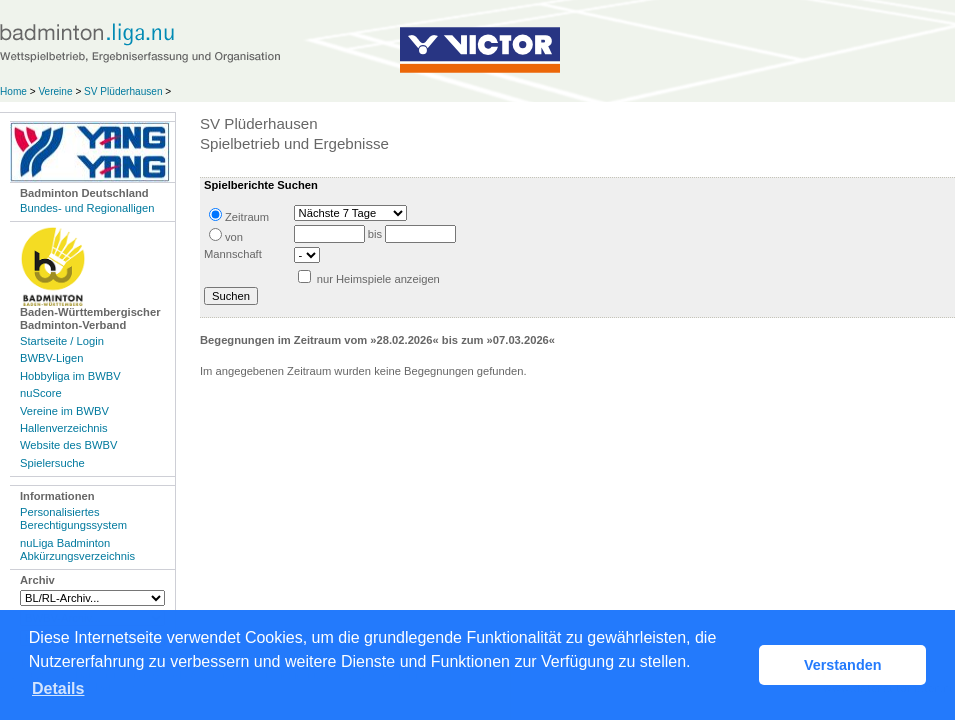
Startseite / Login (62, 341)
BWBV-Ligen (51, 358)
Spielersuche (52, 463)
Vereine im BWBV (64, 411)
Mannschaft (233, 254)
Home (13, 91)
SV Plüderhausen (123, 91)
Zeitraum (239, 215)
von (226, 235)
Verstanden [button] (843, 665)
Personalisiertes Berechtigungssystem (73, 518)
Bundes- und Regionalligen (87, 208)
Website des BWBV (68, 445)
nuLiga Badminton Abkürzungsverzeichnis (77, 549)
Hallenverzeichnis (64, 428)
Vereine (55, 91)
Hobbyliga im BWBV (70, 376)
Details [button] (58, 688)
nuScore (41, 393)
